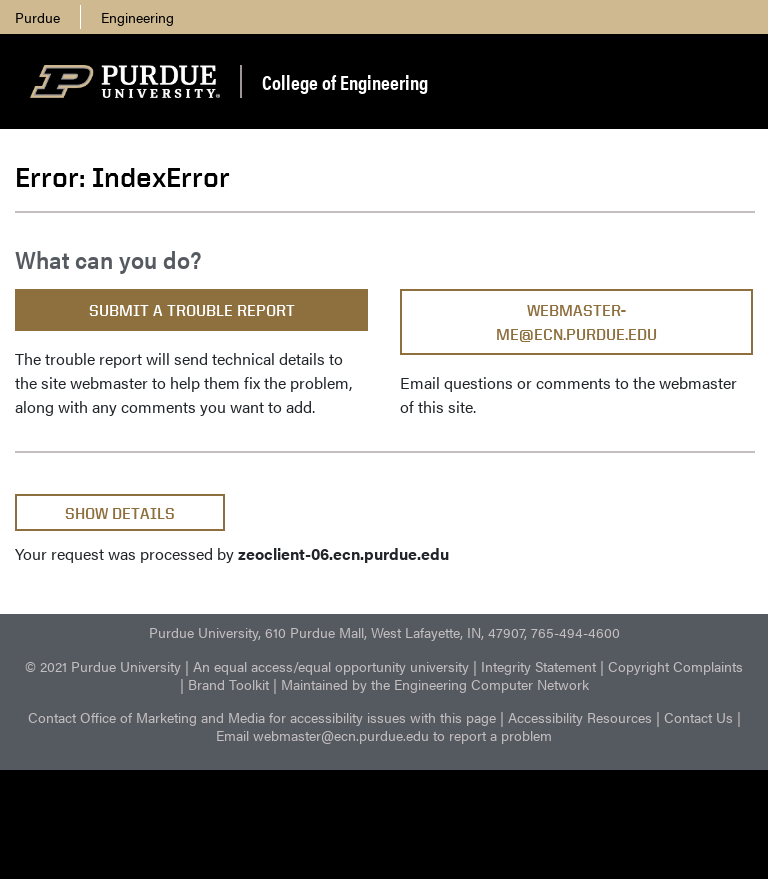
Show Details (120, 513)
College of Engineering (345, 81)
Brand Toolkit (228, 684)
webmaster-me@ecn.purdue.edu (576, 322)
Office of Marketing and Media (172, 717)
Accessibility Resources (580, 717)
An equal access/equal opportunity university (331, 666)
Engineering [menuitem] (137, 17)
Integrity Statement (538, 666)
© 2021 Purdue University (103, 666)
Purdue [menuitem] (37, 17)
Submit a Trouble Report (192, 310)
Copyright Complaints (675, 666)
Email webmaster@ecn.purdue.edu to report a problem (384, 735)
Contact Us (698, 717)
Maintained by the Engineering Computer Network (435, 684)
